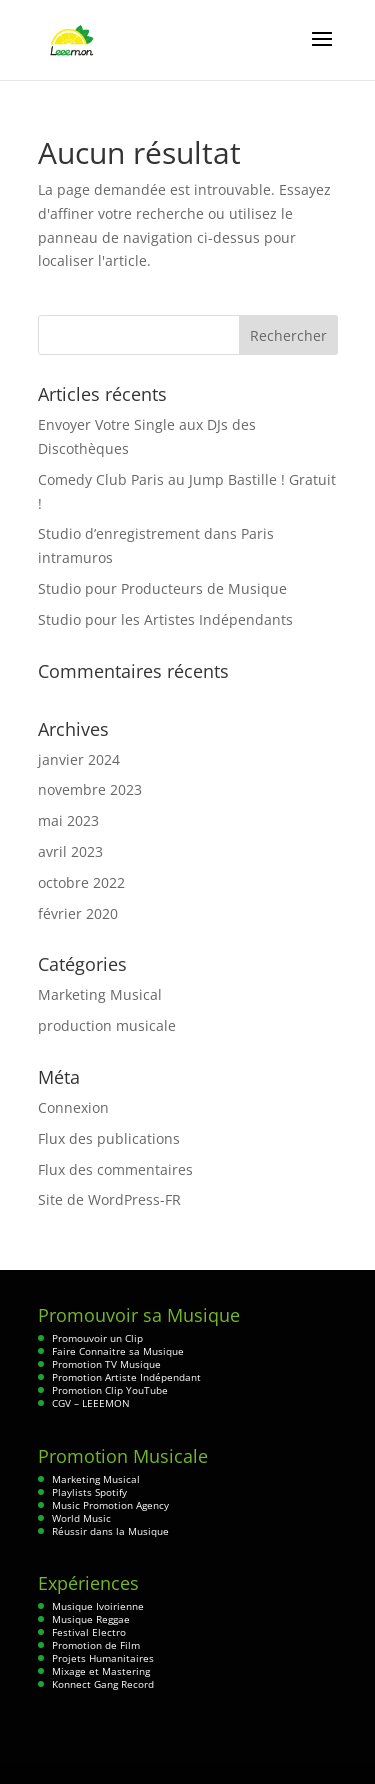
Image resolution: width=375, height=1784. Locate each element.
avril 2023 (70, 851)
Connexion (73, 1107)
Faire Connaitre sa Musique (118, 1351)
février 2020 (78, 913)
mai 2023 (68, 820)
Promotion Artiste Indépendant (126, 1377)
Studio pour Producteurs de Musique (162, 588)
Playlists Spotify (89, 1492)
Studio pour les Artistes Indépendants (165, 619)
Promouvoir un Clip (97, 1338)
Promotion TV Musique (106, 1364)
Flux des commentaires (115, 1169)
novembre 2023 (90, 789)
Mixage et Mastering (101, 1671)
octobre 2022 (81, 882)
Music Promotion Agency (110, 1505)
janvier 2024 (79, 759)
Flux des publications (109, 1138)
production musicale (107, 1025)
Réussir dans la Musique (110, 1531)
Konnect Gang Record (103, 1684)
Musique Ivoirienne (98, 1606)
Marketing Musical (100, 994)
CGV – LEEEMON (91, 1403)
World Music (81, 1518)
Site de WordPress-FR (109, 1199)
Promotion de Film (96, 1645)
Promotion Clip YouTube (110, 1390)
